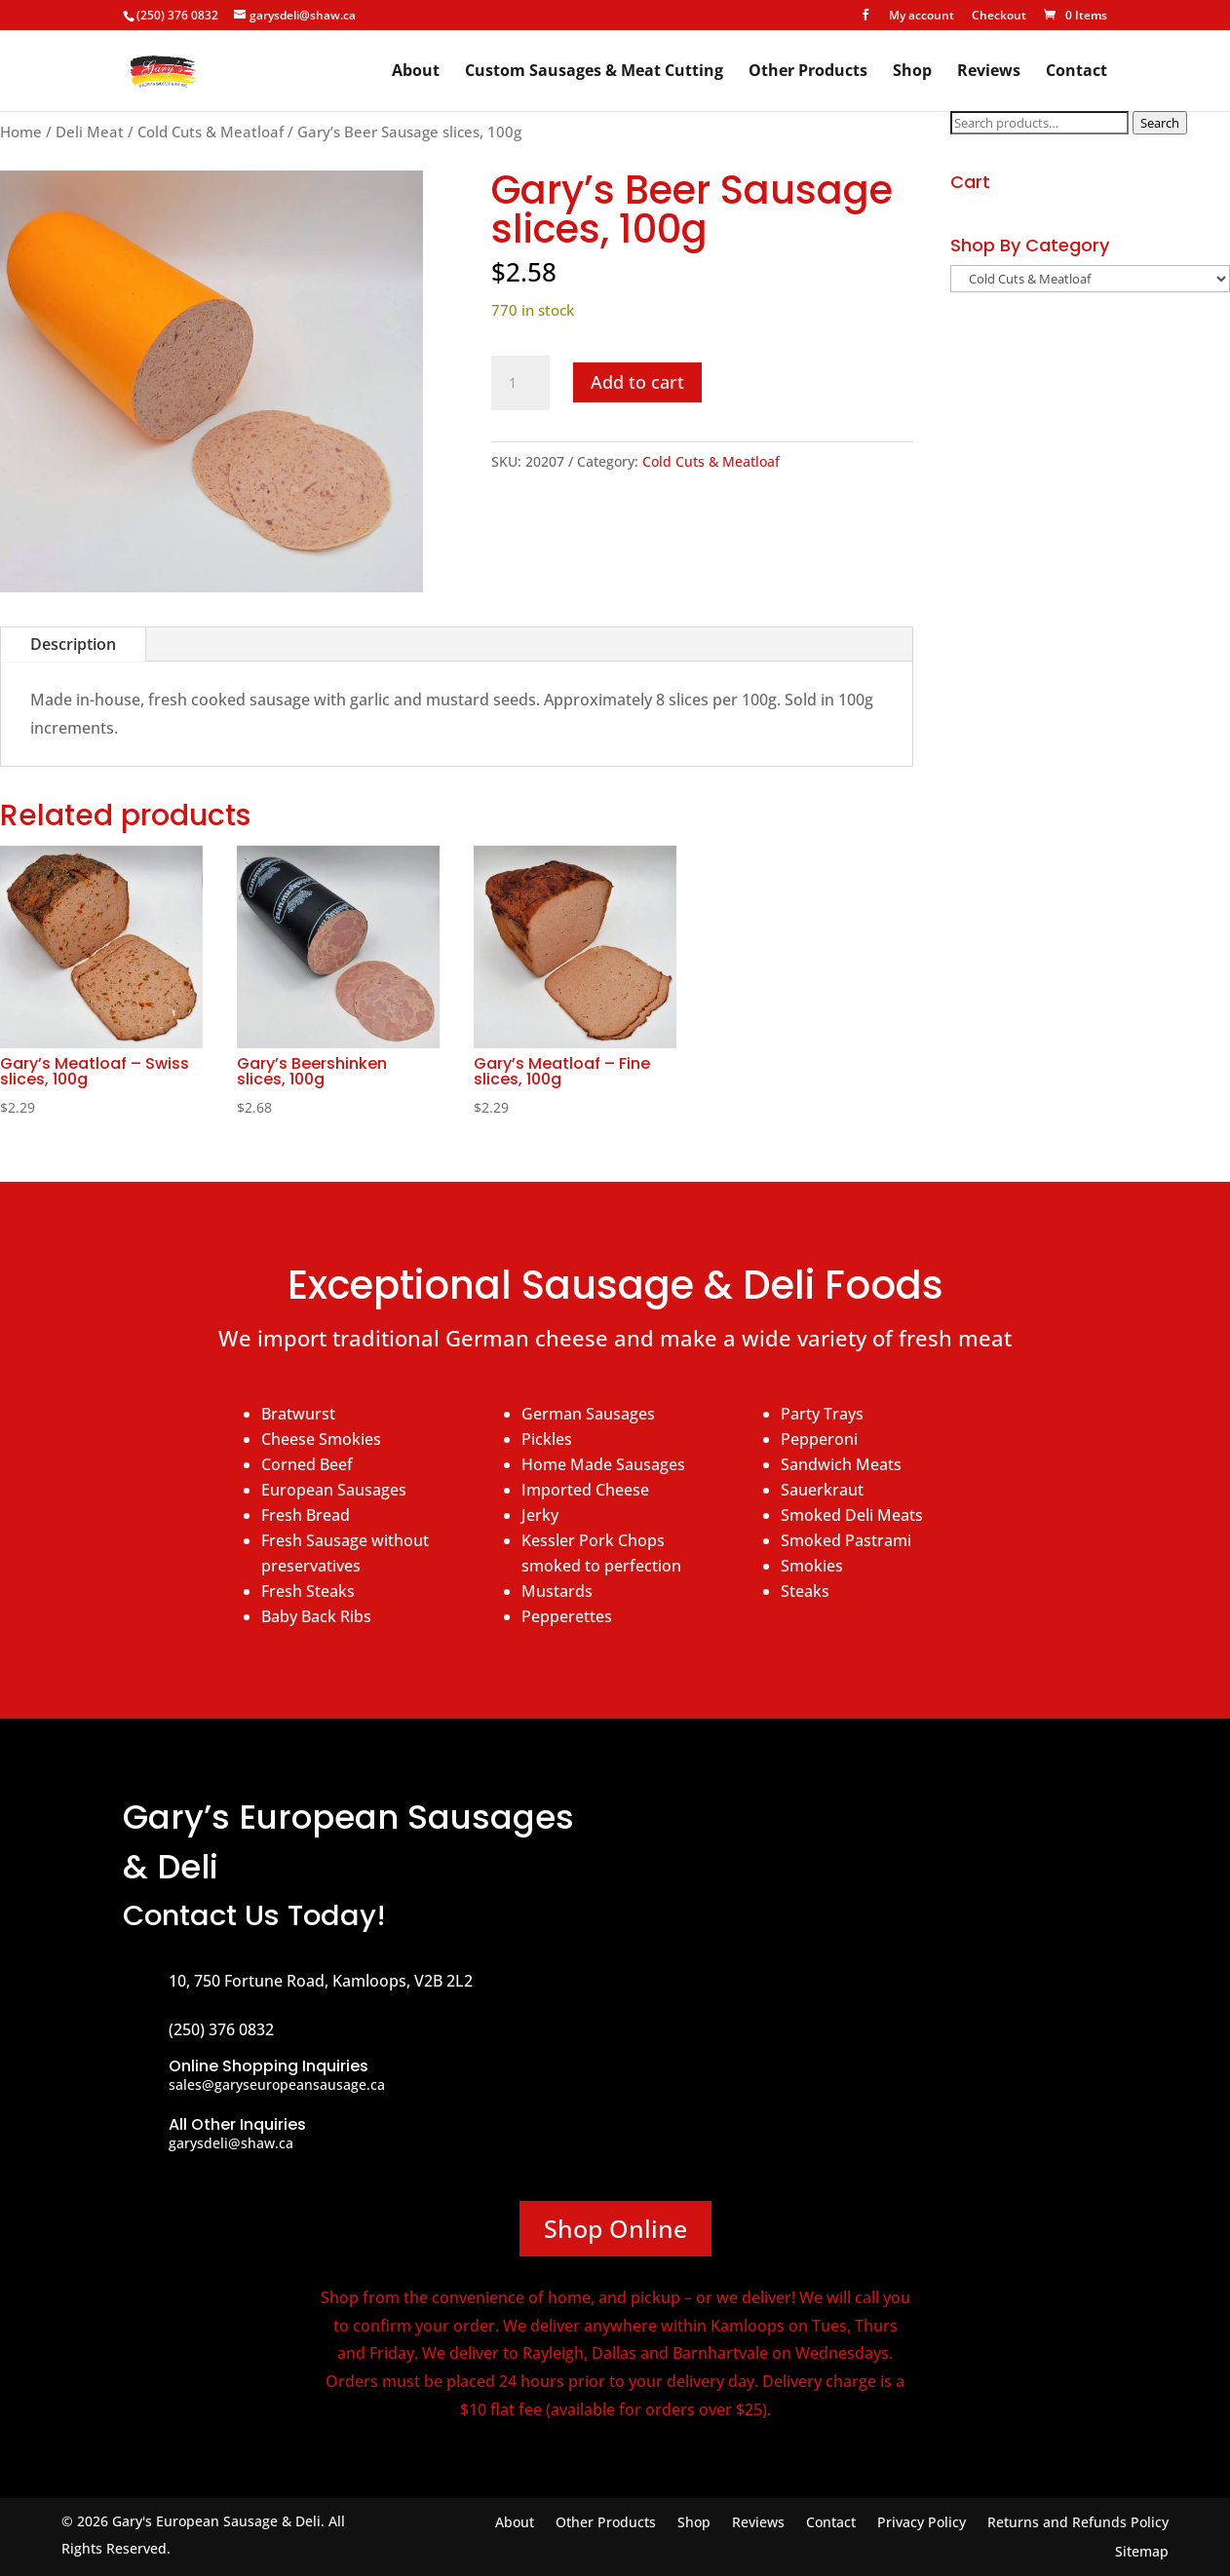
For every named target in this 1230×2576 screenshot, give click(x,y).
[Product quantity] (520, 383)
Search (1159, 123)
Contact (1076, 72)
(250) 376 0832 (177, 15)
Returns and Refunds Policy (1078, 2523)
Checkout (999, 16)
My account (921, 16)
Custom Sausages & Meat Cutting (594, 72)
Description (73, 644)
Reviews (988, 72)
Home (21, 131)
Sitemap (1142, 2552)
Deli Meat (90, 131)
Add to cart (637, 382)
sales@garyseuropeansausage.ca (277, 2084)
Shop (912, 72)
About (416, 72)
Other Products (808, 72)
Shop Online (615, 2228)
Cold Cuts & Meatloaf (210, 131)
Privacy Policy (921, 2523)
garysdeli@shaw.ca (231, 2143)
